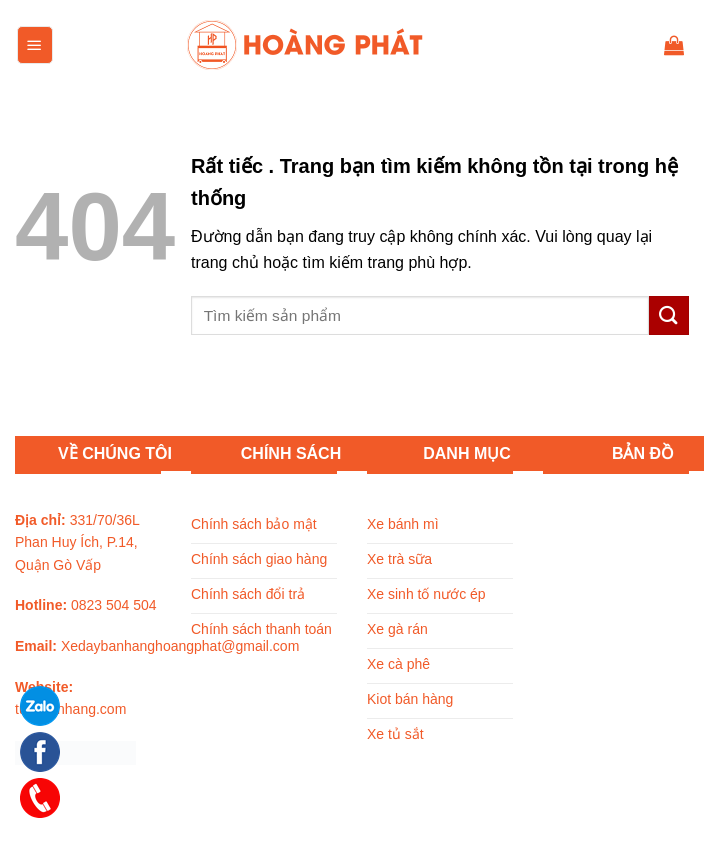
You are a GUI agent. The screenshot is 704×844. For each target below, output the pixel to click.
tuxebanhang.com (70, 709)
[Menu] (35, 45)
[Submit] (669, 315)
